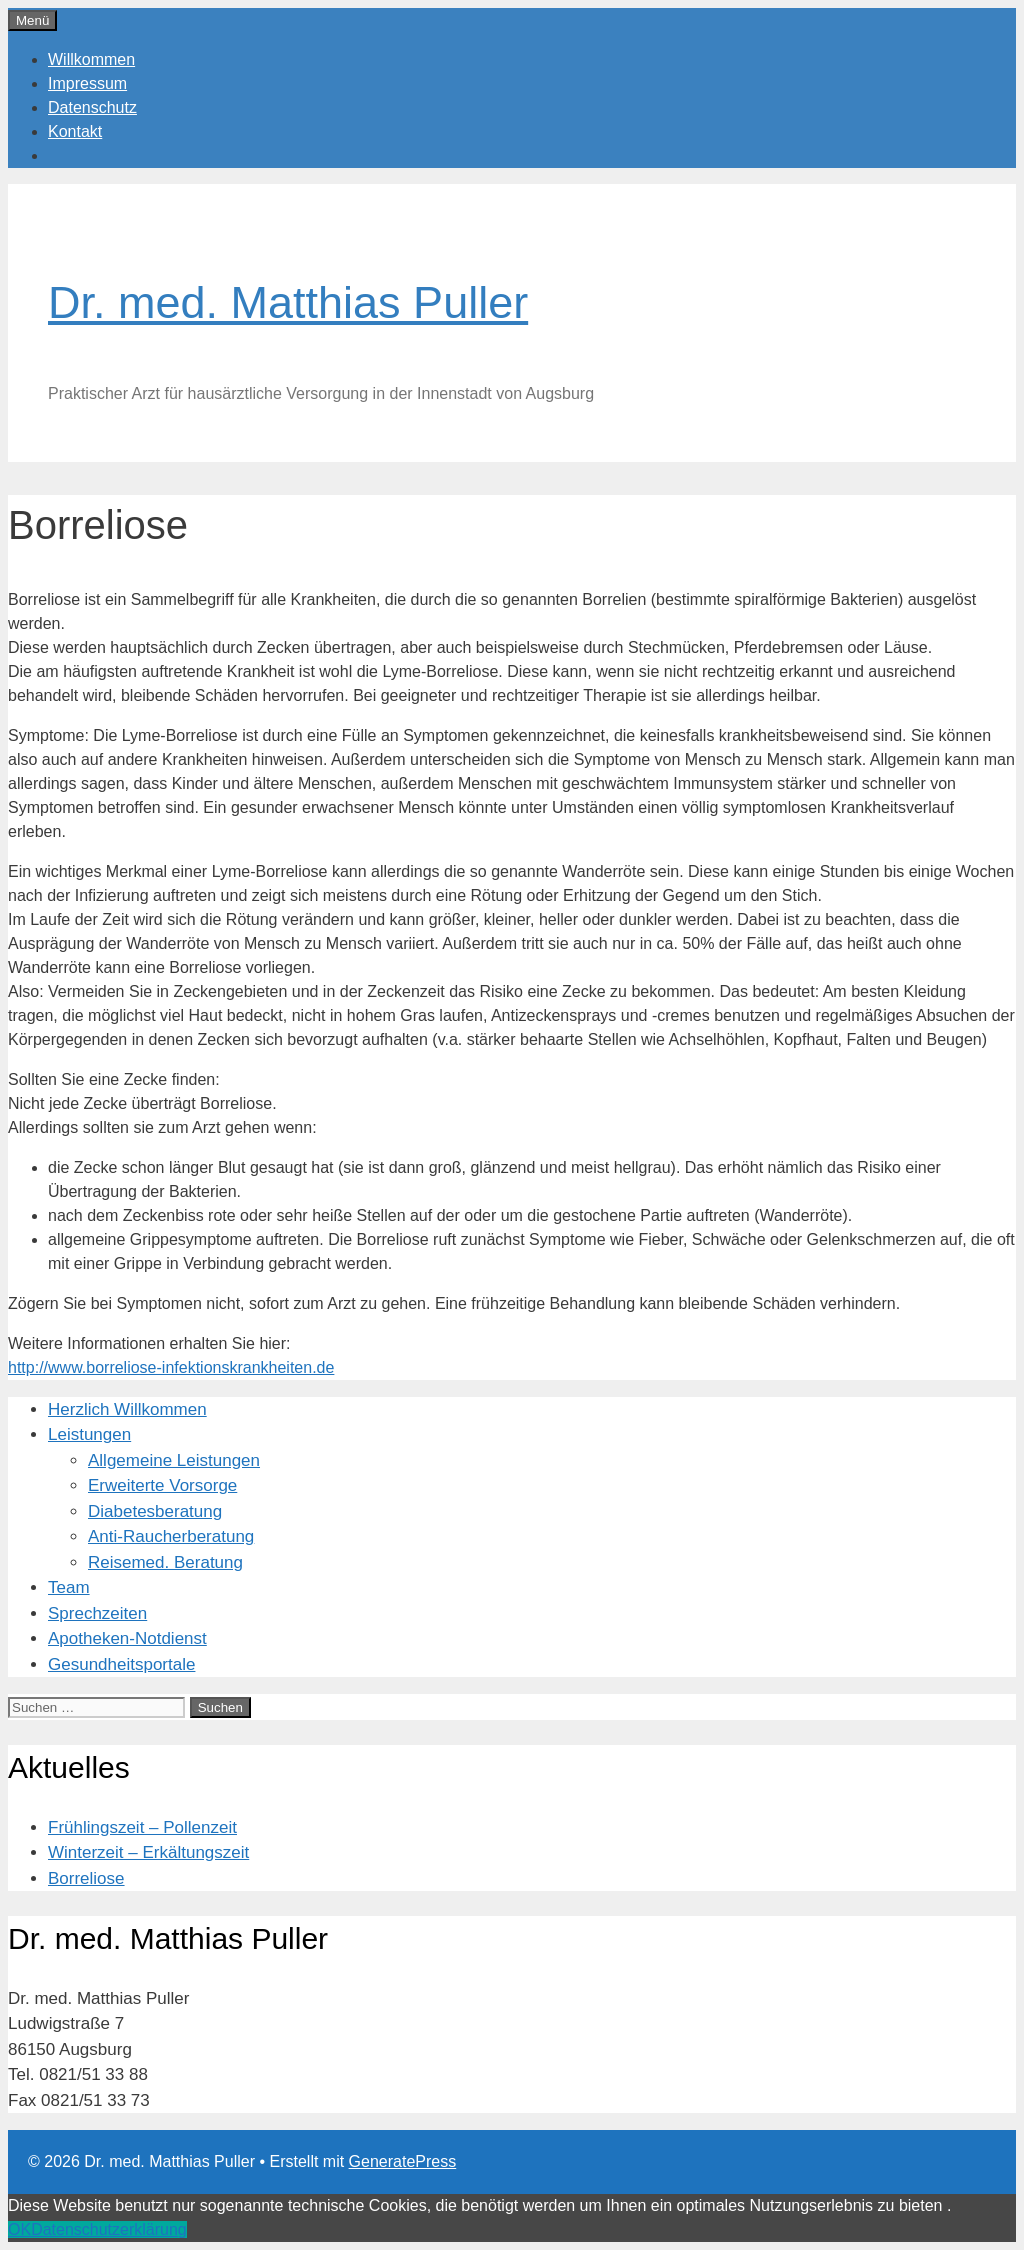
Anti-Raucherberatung (171, 1536)
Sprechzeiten (97, 1613)
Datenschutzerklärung (109, 2229)
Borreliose (86, 1878)
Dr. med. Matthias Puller (288, 302)
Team (69, 1587)
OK (19, 2229)
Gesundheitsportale (121, 1664)
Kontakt (75, 131)
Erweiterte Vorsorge (162, 1485)
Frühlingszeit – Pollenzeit (142, 1827)
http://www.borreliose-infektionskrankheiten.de (171, 1367)
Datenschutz (92, 107)
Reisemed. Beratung (165, 1562)
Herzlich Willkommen (127, 1409)
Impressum (87, 83)
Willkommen (91, 59)
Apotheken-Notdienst (127, 1638)
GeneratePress (403, 2161)
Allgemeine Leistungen (174, 1460)
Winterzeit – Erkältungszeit (148, 1852)
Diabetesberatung (155, 1511)
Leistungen (89, 1434)
